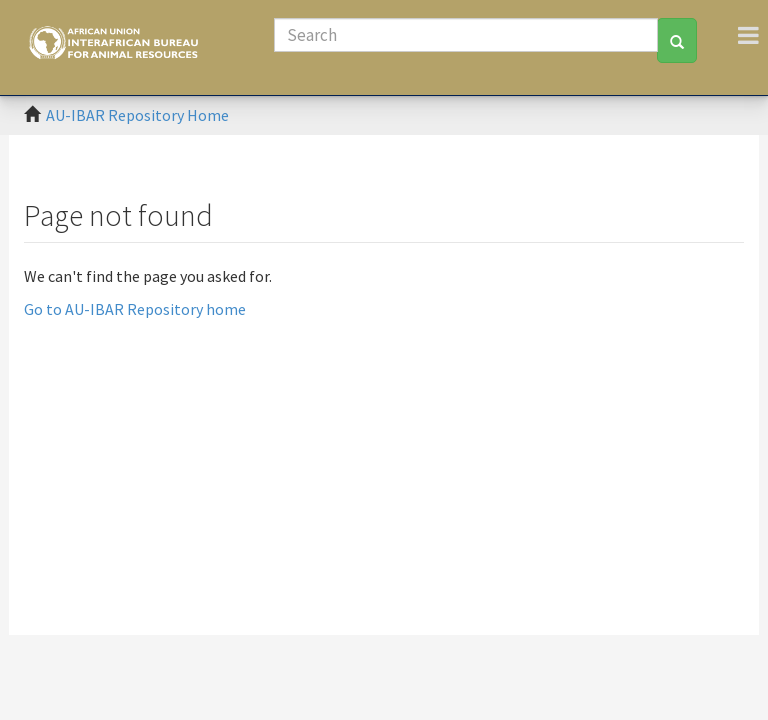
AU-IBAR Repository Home (137, 115)
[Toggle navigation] (748, 35)
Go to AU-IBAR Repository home (135, 309)
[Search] (466, 35)
